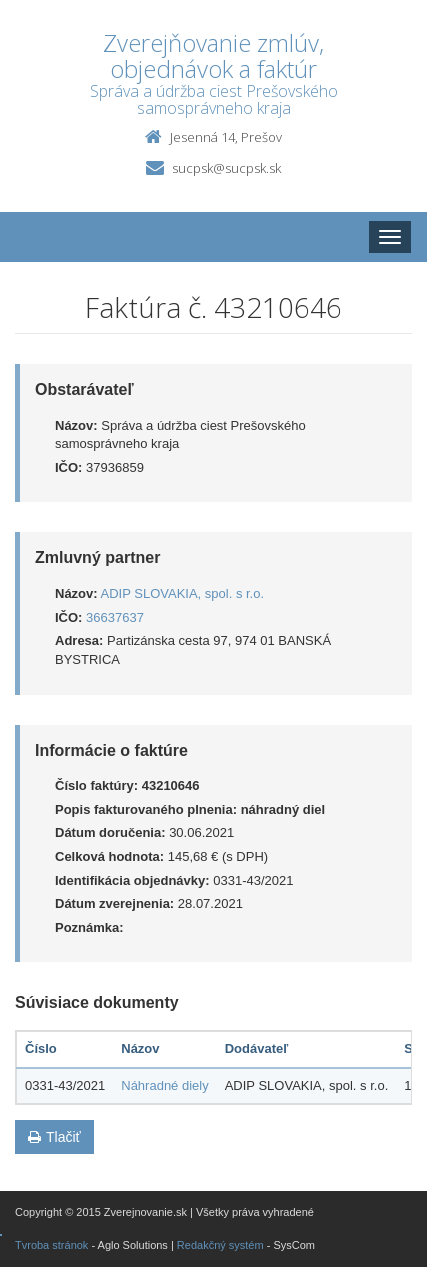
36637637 (115, 617)
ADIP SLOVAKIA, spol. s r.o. (183, 593)
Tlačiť (54, 1137)
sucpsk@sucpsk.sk (226, 168)
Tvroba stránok (51, 1245)
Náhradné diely (164, 1085)
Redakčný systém (220, 1245)
